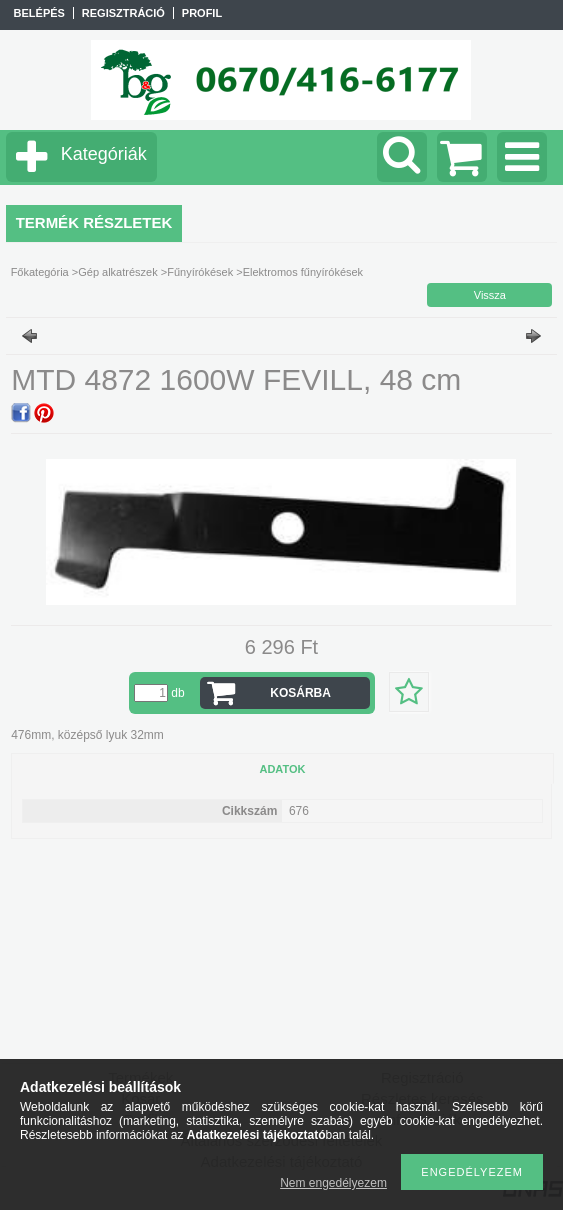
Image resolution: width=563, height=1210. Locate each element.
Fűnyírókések (200, 272)
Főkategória (40, 272)
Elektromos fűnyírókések (303, 272)
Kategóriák (104, 154)
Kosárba (300, 693)
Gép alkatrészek (117, 272)
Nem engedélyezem (333, 1183)
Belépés (39, 13)
